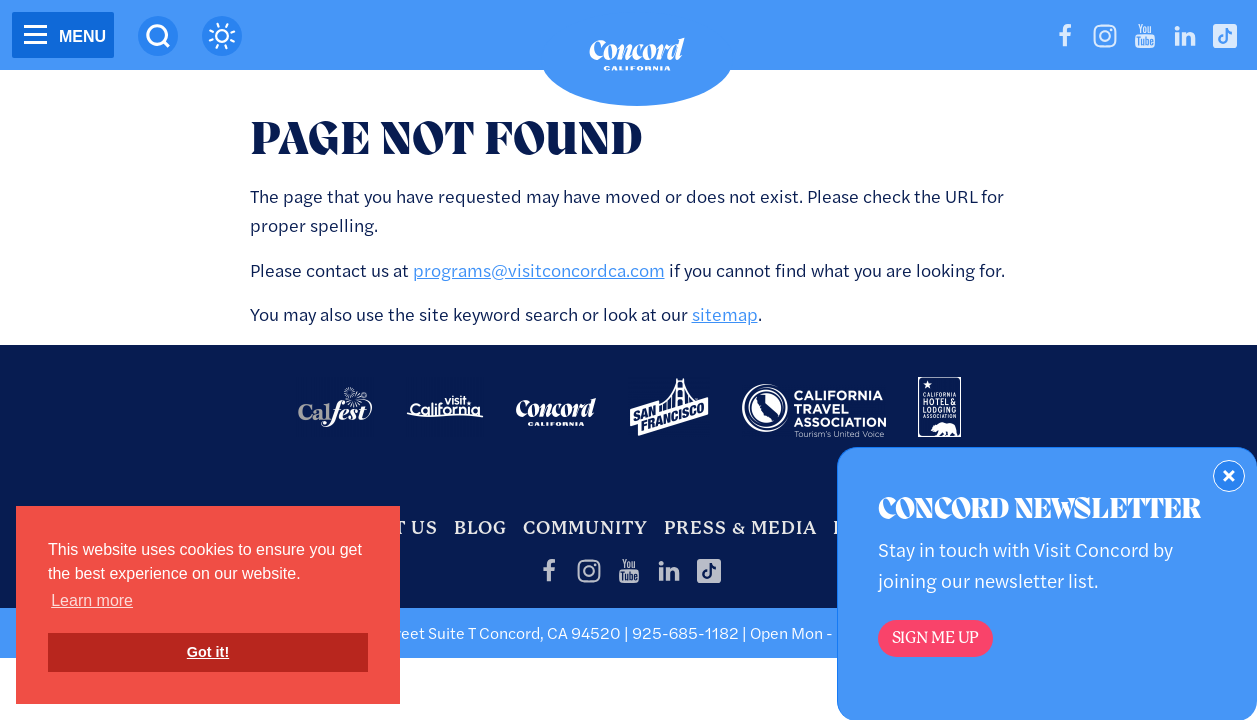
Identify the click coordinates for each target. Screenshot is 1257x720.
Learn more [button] (92, 600)
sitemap (725, 313)
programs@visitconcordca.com (539, 269)
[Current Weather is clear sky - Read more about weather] (222, 36)
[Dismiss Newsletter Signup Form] (1229, 476)
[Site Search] (158, 36)
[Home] (637, 59)
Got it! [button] (208, 652)
